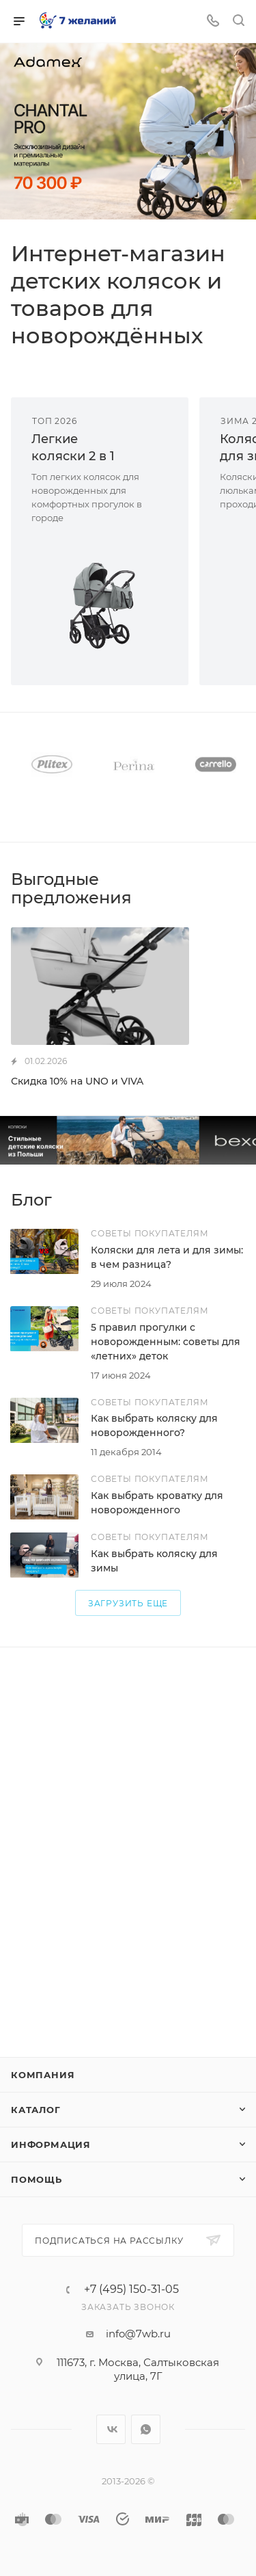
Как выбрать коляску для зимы (154, 1561)
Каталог (36, 2109)
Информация (51, 2144)
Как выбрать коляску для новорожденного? (154, 1425)
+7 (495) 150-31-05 (131, 2289)
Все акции (241, 878)
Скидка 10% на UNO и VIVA (77, 1081)
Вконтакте (111, 2429)
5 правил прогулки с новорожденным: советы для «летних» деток (165, 1341)
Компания (42, 2074)
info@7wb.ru (138, 2333)
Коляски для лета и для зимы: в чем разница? (167, 1257)
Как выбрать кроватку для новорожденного (157, 1502)
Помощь (36, 2179)
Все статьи (241, 1200)
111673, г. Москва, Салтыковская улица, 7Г (138, 2369)
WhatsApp (145, 2429)
